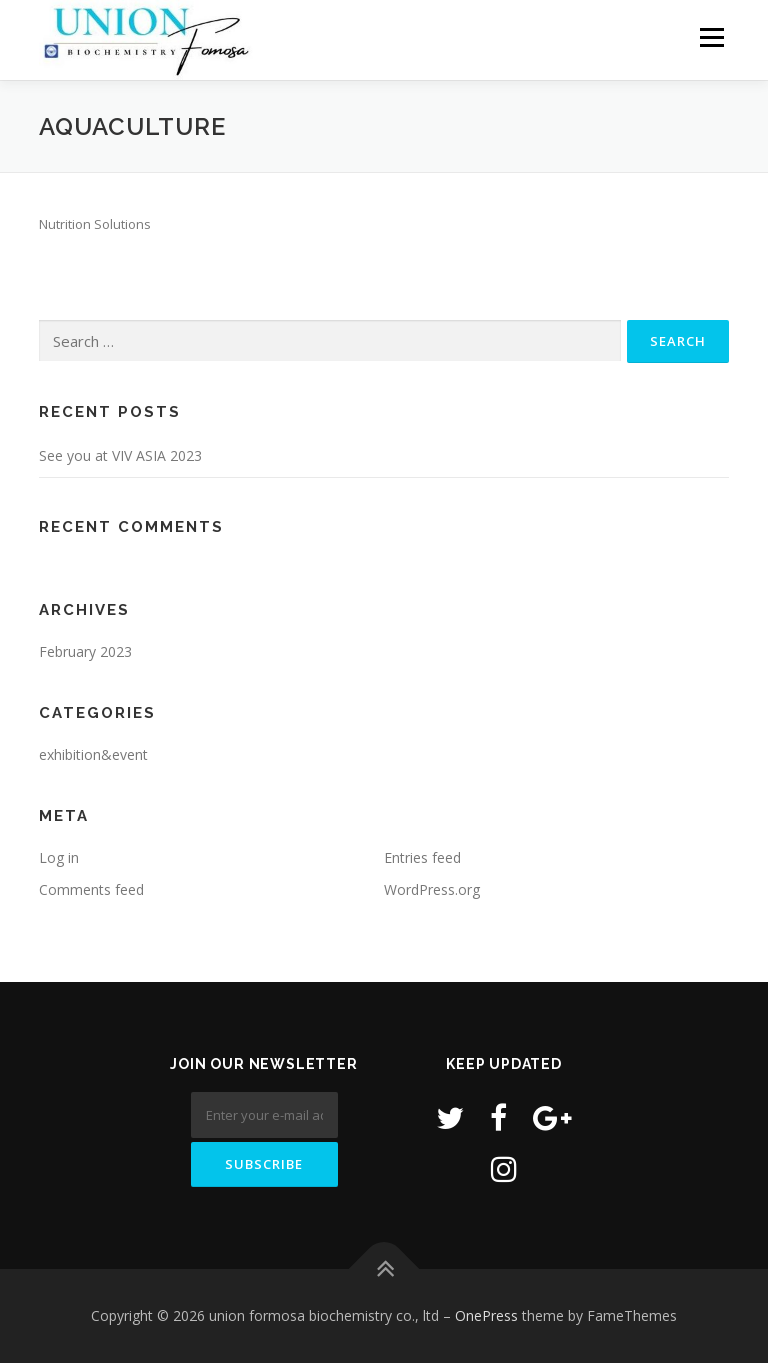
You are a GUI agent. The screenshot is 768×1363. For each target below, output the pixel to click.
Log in (59, 857)
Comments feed (91, 889)
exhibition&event (93, 754)
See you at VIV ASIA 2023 (120, 455)
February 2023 (85, 651)
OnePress (486, 1315)
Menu (711, 37)
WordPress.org (432, 889)
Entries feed (422, 857)
